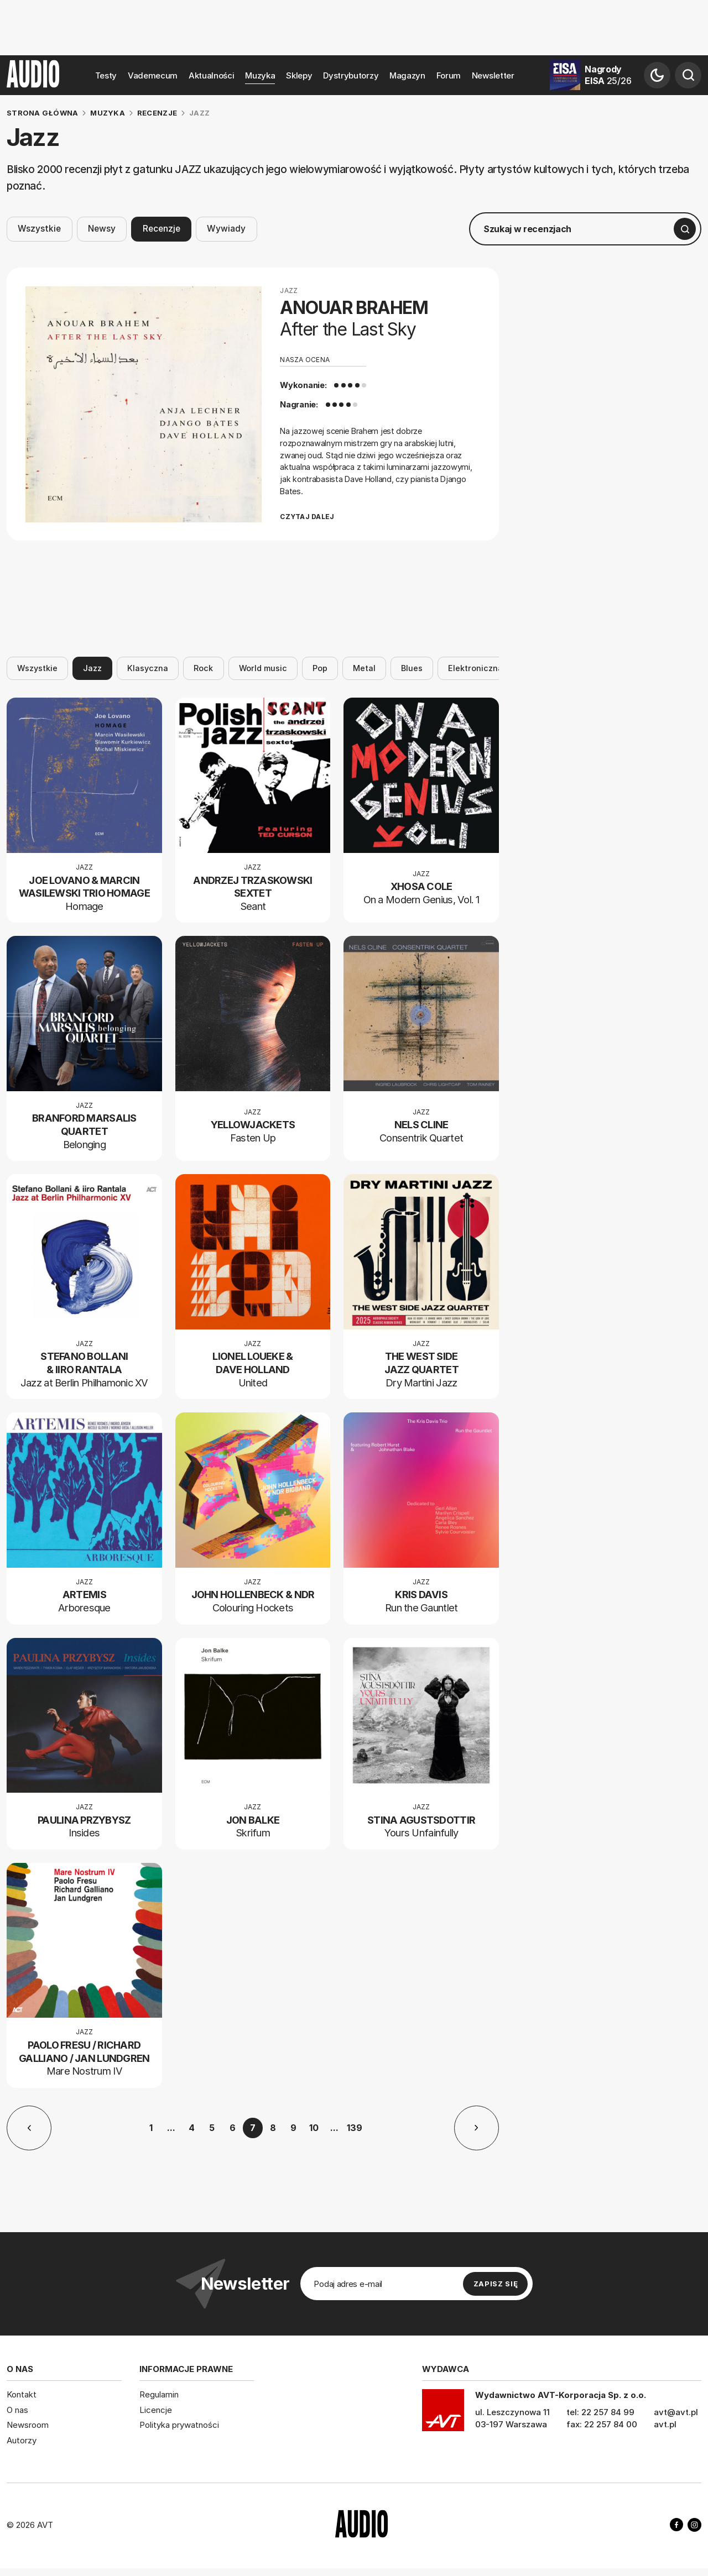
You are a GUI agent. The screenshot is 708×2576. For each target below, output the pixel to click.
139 (354, 2127)
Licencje (155, 2409)
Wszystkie (39, 228)
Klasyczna (147, 668)
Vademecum (153, 75)
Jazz (92, 668)
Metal (364, 668)
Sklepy (299, 75)
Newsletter (493, 75)
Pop (320, 668)
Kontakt (22, 2394)
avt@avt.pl (676, 2412)
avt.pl (665, 2424)
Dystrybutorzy (350, 75)
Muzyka (260, 75)
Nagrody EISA (608, 75)
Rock (203, 668)
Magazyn (407, 75)
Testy (106, 75)
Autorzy (22, 2439)
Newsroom (28, 2425)
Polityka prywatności (179, 2425)
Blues (412, 668)
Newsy (102, 228)
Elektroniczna (475, 668)
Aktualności (212, 75)
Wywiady (226, 228)
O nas (17, 2409)
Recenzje (161, 228)
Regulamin (159, 2394)
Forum (448, 75)
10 (314, 2127)
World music (263, 668)
